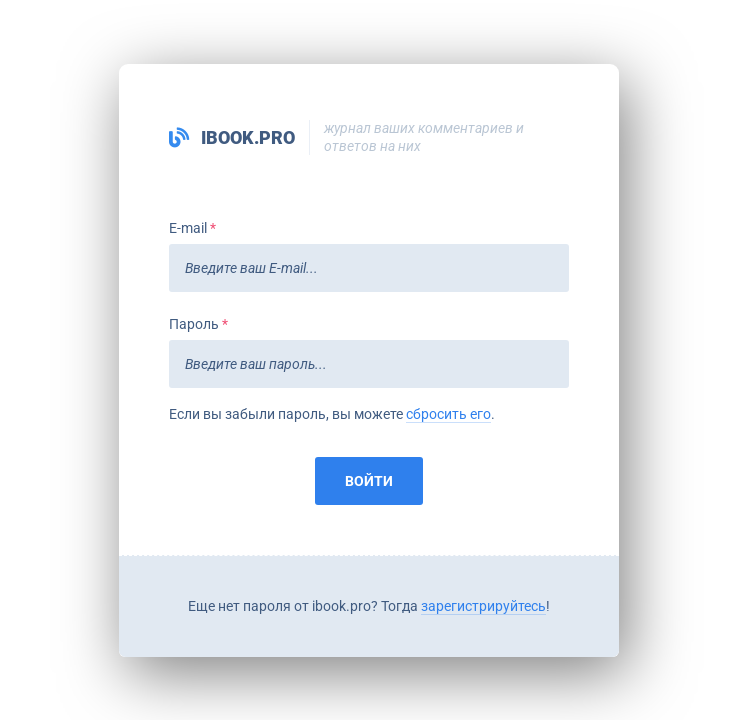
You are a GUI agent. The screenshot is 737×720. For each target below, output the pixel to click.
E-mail (188, 228)
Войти (369, 481)
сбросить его (448, 414)
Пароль (194, 324)
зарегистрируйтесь (483, 606)
